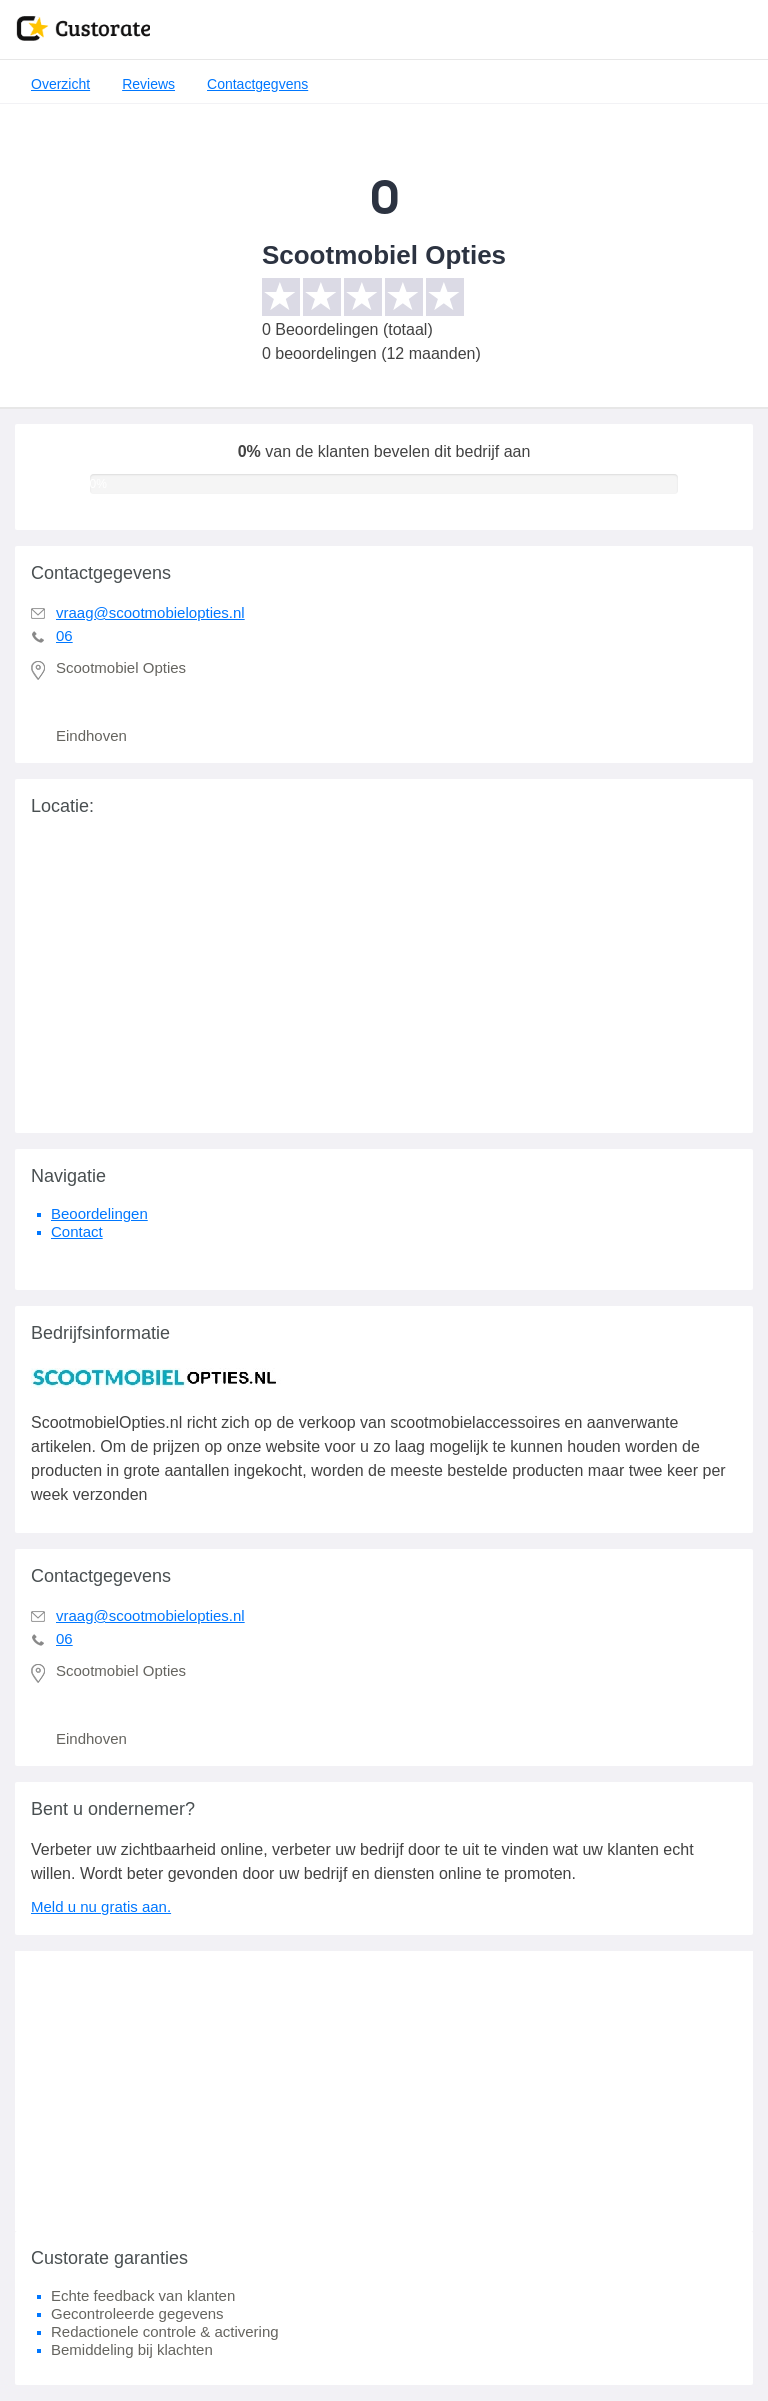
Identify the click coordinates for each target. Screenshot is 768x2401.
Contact (77, 1231)
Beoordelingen (99, 1213)
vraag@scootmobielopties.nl (150, 612)
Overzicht (60, 84)
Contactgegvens (257, 84)
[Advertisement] (384, 2091)
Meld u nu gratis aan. (101, 1906)
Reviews (148, 84)
